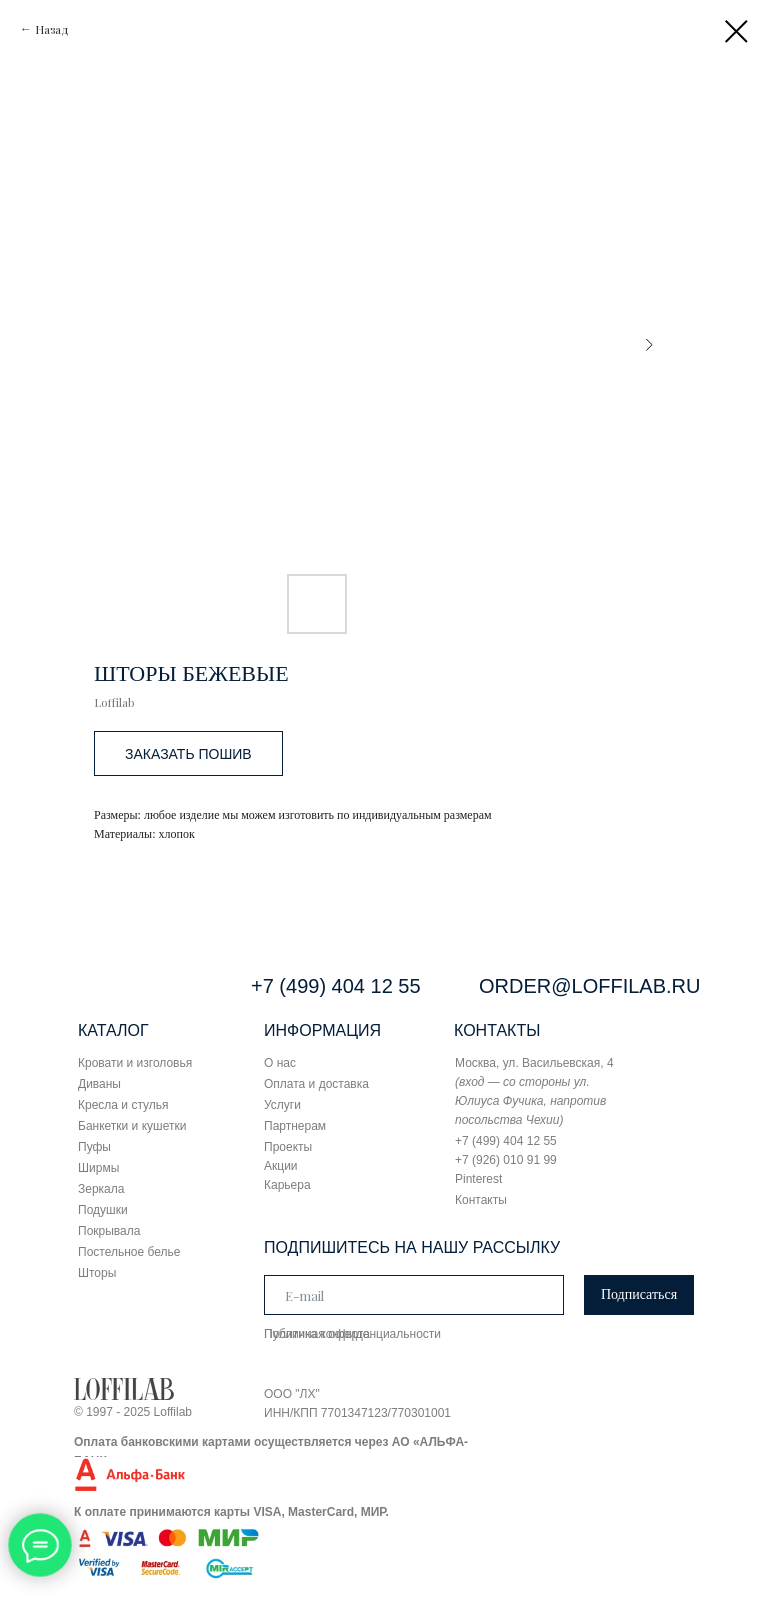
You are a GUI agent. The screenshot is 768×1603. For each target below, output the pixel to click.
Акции (281, 1166)
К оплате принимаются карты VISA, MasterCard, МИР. (231, 1512)
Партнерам (295, 1126)
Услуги (282, 1105)
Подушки (103, 1210)
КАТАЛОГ (113, 1030)
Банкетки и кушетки (132, 1126)
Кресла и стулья (123, 1105)
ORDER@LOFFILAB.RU (589, 986)
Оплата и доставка (316, 1084)
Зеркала (101, 1189)
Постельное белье (129, 1252)
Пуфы (94, 1147)
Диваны (99, 1084)
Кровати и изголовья (135, 1063)
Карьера (287, 1185)
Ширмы (98, 1168)
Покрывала (109, 1231)
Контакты (481, 1200)
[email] (414, 1295)
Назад (52, 29)
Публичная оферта (317, 1334)
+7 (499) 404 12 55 (336, 986)
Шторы (97, 1273)
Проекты (288, 1147)
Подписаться (639, 1294)
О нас (280, 1063)
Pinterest (478, 1179)
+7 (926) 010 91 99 (506, 1160)
